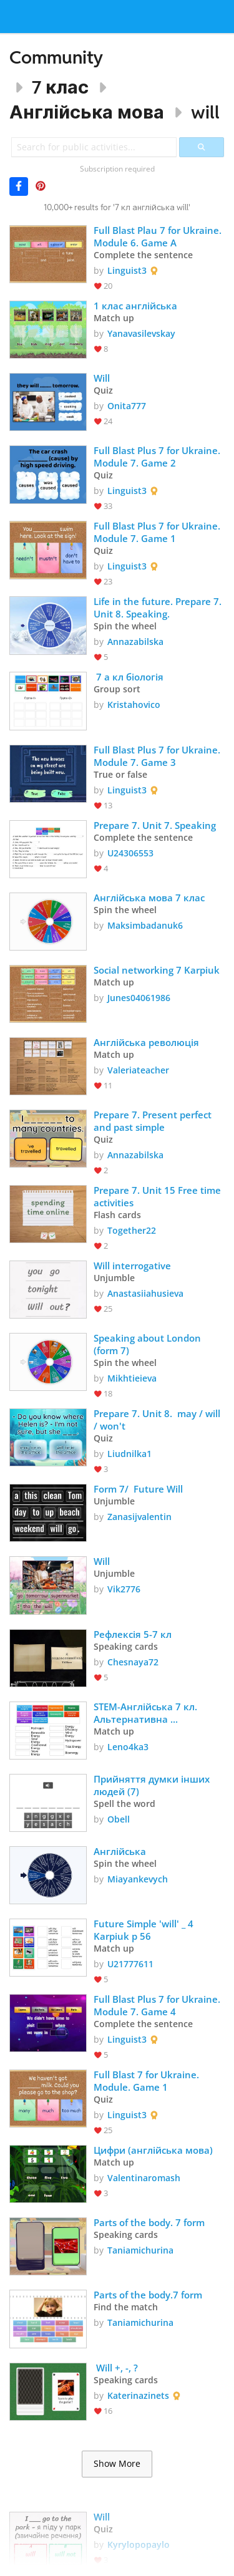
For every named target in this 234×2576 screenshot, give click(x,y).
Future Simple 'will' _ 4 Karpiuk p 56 (145, 1929)
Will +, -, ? (116, 2367)
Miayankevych (137, 1879)
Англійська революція (146, 1042)
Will (102, 378)
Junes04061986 (138, 998)
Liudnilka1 (129, 1454)
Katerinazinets (138, 2395)
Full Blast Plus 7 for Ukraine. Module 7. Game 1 (158, 532)
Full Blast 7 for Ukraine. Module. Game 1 (148, 2080)
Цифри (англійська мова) (153, 2150)
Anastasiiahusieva (145, 1293)
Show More (117, 2463)
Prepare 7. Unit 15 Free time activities (158, 1196)
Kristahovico (133, 704)
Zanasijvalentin (139, 1517)
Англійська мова (86, 111)
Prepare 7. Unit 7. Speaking (155, 825)
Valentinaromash (143, 2178)
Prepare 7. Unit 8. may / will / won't (158, 1419)
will (205, 111)
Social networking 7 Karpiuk (157, 970)
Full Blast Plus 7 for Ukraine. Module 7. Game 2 (158, 456)
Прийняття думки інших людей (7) (153, 1785)
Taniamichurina (140, 2250)
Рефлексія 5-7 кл (133, 1634)
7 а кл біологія (128, 677)
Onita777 (126, 406)
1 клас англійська (137, 305)
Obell (118, 1819)
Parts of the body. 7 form (149, 2222)
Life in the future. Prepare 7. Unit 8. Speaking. (159, 607)
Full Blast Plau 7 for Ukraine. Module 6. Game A (159, 236)
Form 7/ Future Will (138, 1489)
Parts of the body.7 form (148, 2294)
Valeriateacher (138, 1070)
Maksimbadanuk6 (145, 925)
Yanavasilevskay (141, 333)
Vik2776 (123, 1589)
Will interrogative (132, 1265)
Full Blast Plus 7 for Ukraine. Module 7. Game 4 (158, 2005)
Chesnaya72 (132, 1662)
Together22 (131, 1230)
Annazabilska (135, 641)
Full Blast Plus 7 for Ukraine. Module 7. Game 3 (158, 755)
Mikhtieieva (132, 1378)
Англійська (120, 1851)
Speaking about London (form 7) (148, 1344)
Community (56, 57)
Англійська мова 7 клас (149, 897)
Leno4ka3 (128, 1747)
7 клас (60, 87)
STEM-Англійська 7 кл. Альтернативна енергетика (147, 1712)
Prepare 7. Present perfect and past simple (154, 1120)
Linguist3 (127, 270)
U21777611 (130, 1964)
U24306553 (130, 853)
